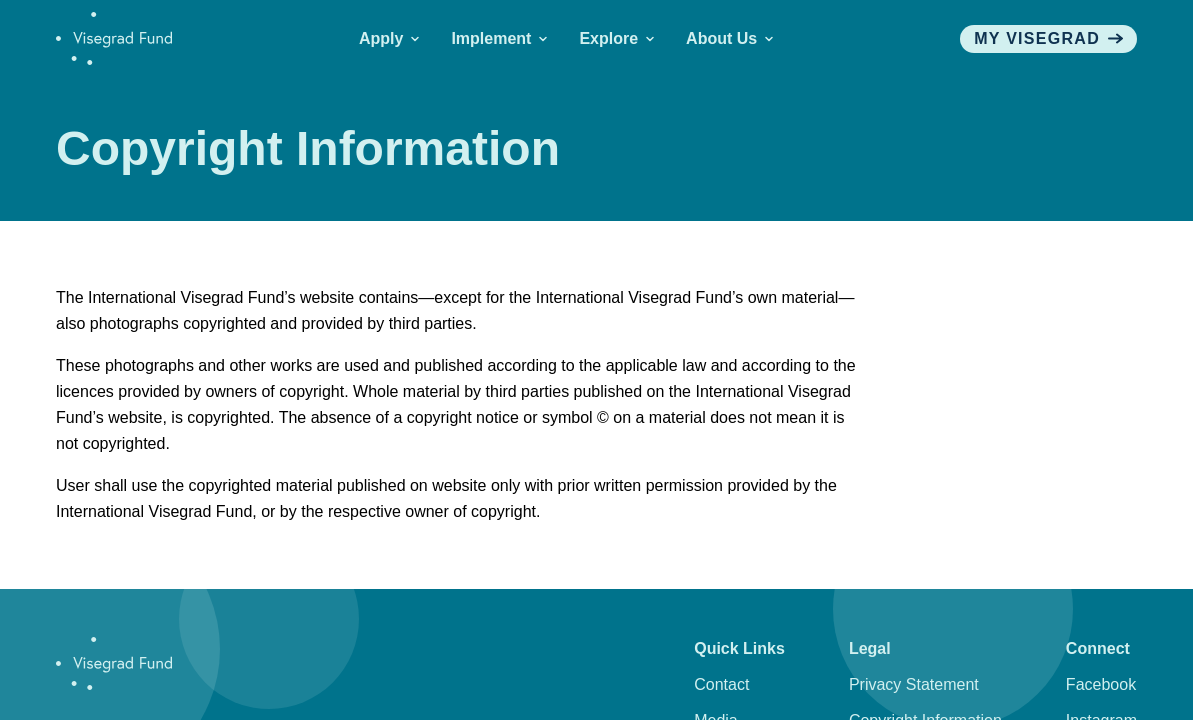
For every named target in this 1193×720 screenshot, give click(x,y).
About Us (729, 38)
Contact (721, 684)
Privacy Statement (914, 684)
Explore (616, 38)
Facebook (1101, 684)
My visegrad (1048, 38)
